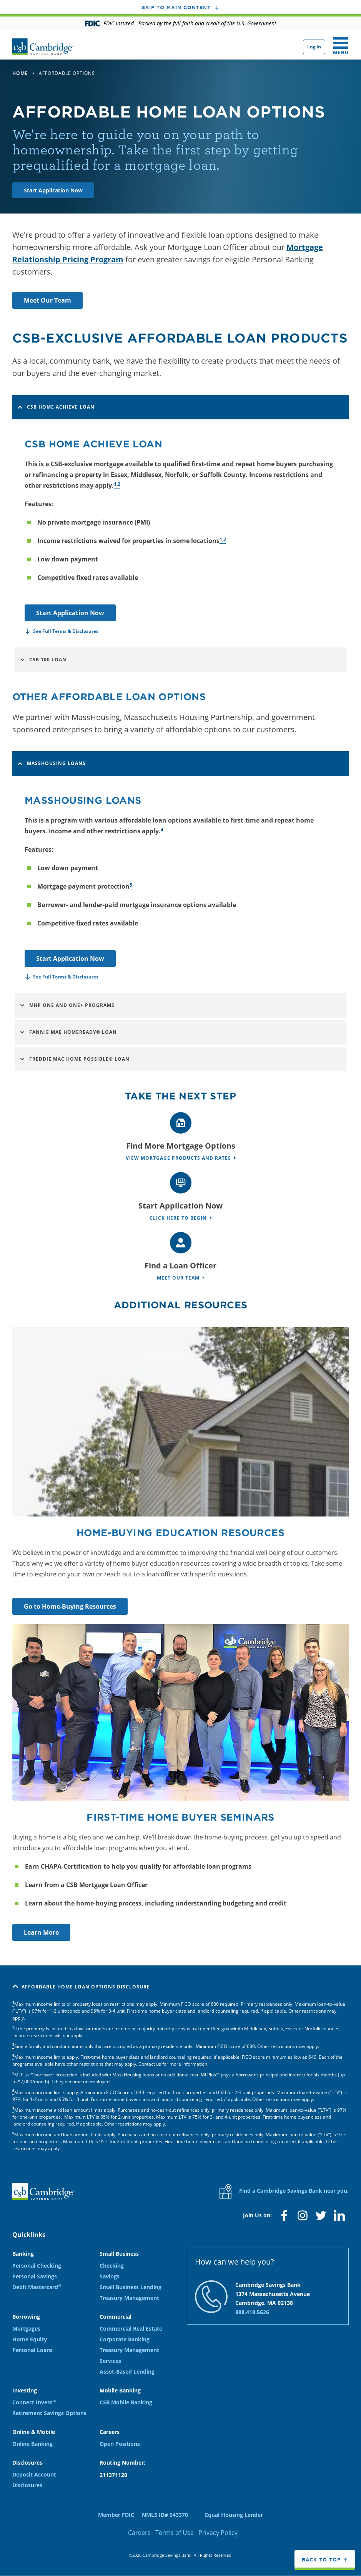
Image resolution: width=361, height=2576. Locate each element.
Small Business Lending (130, 2287)
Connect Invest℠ (34, 2402)
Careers (139, 2532)
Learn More (41, 1932)
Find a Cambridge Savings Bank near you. (284, 2191)
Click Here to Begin (178, 1218)
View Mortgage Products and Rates (178, 1158)
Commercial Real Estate (131, 2328)
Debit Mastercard (37, 2287)
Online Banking (32, 2443)
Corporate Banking (125, 2339)
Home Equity (29, 2339)
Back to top (321, 2559)
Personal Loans (32, 2350)
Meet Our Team (47, 300)
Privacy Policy (218, 2532)
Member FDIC (116, 2514)
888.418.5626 (252, 2312)
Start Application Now (53, 190)
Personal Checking (36, 2265)
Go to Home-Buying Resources (70, 1606)
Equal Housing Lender (234, 2514)
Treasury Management (129, 2297)
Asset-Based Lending (127, 2371)
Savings (110, 2276)
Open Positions (120, 2443)
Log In (314, 46)
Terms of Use (174, 2532)
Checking (112, 2265)
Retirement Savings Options (49, 2413)
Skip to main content (176, 7)
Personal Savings (34, 2276)
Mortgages (26, 2328)
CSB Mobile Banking (126, 2402)
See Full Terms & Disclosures (65, 631)
